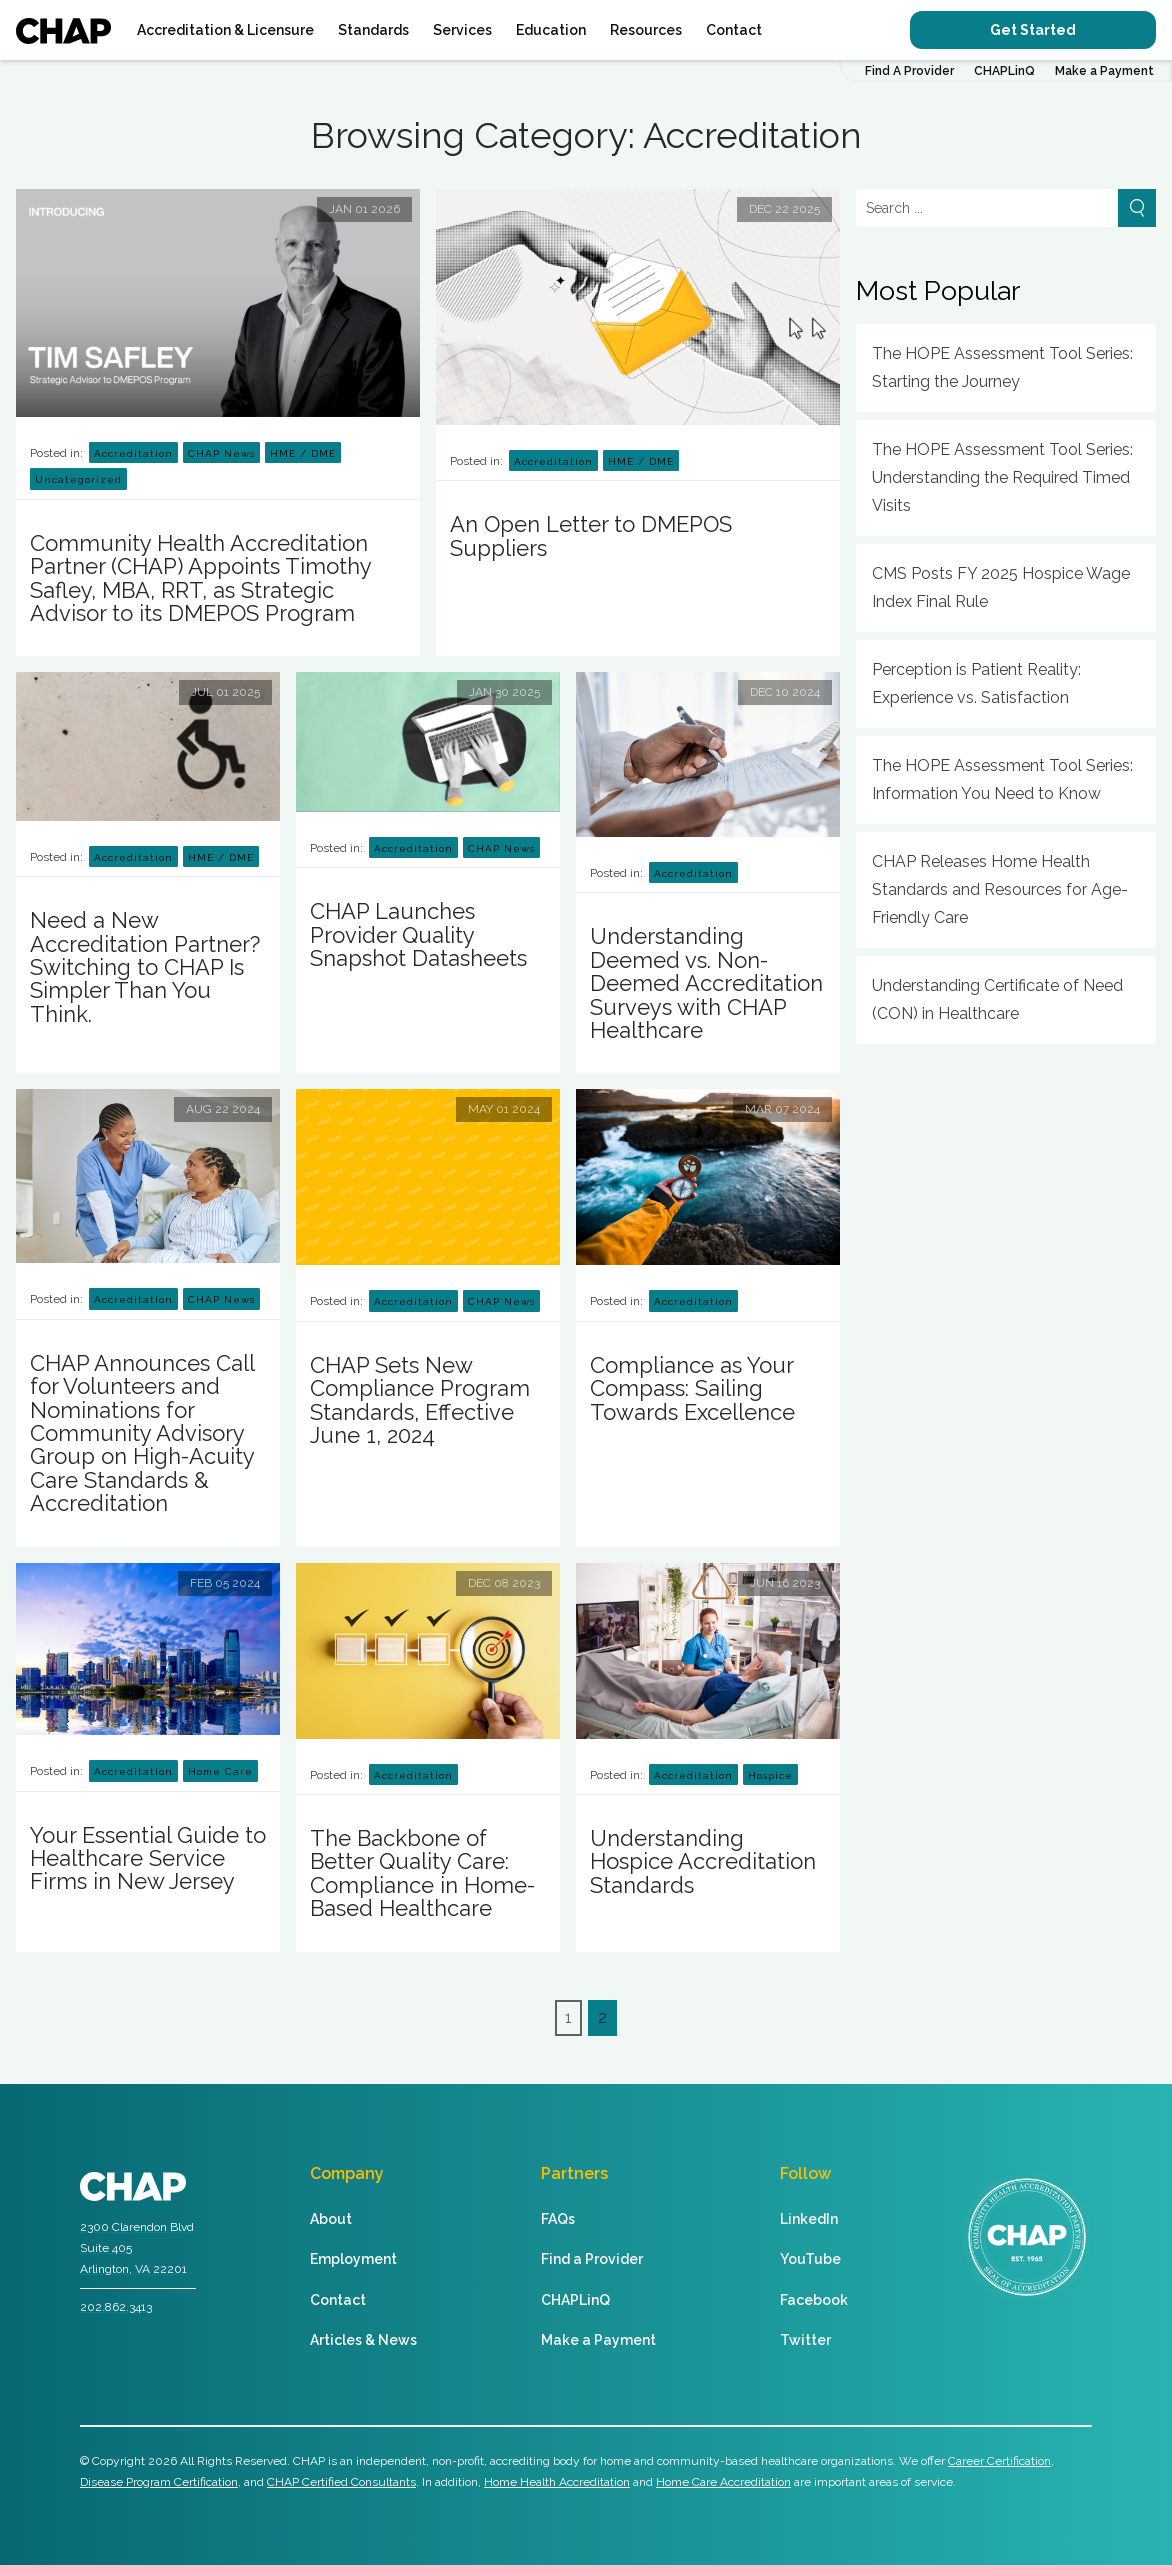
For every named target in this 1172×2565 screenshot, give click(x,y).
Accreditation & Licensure (225, 30)
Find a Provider (592, 2259)
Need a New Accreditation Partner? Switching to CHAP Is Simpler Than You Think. (145, 967)
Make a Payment (1104, 71)
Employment (353, 2259)
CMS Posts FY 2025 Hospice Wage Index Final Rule (1001, 587)
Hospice (770, 1775)
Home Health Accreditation (557, 2482)
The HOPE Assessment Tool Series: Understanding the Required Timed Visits (1002, 477)
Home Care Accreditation (723, 2482)
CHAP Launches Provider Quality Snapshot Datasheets (418, 934)
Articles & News (363, 2340)
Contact (734, 30)
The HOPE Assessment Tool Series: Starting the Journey (1002, 367)
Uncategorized (78, 479)
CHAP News (221, 453)
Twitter (805, 2340)
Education (551, 30)
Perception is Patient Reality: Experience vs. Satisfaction (976, 683)
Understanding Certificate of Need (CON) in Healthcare (997, 999)
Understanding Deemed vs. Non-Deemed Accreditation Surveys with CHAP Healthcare (706, 983)
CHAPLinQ (1004, 71)
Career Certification (999, 2461)
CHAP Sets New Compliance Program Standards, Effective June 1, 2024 (420, 1400)
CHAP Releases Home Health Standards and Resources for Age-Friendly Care (1000, 889)
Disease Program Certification (159, 2482)
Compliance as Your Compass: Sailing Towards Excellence (692, 1388)
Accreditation (133, 453)
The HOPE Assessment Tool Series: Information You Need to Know (1002, 779)
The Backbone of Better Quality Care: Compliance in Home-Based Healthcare (422, 1873)
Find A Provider (909, 71)
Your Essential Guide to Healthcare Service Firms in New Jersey (148, 1858)
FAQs (558, 2219)
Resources (646, 30)
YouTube (810, 2259)
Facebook (814, 2300)
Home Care (220, 1771)
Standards (373, 30)
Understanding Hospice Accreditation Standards (703, 1861)
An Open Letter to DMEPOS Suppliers (591, 535)
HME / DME (303, 453)
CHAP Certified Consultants (341, 2482)
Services (462, 30)
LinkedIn (809, 2219)
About (331, 2219)
